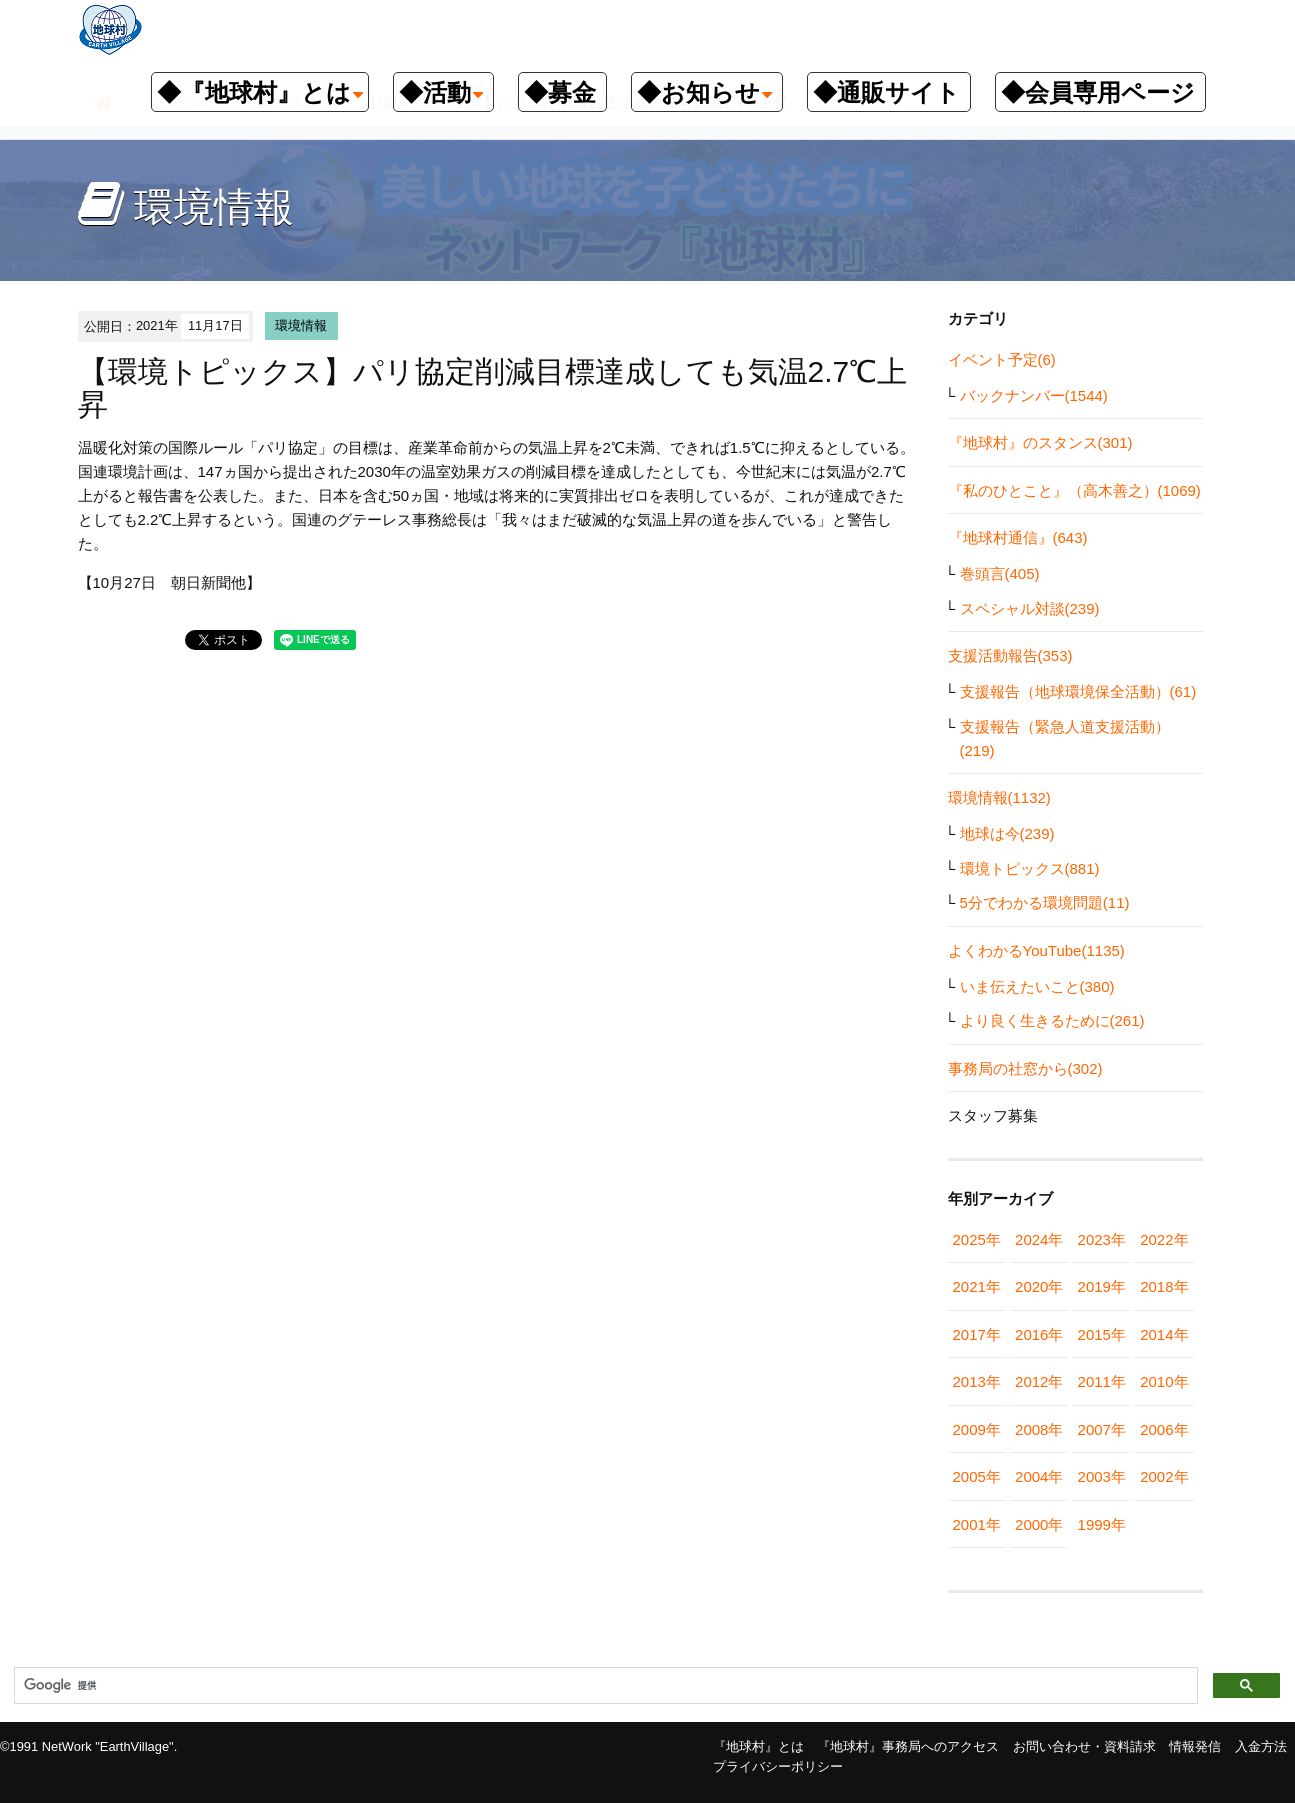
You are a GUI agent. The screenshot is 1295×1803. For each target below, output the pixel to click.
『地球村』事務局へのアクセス (908, 1746)
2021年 (977, 1286)
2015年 (1102, 1334)
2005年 (977, 1476)
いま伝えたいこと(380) (1037, 986)
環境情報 (301, 325)
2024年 (1039, 1239)
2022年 (1164, 1239)
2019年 (1102, 1286)
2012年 (1039, 1381)
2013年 (977, 1381)
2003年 (1102, 1476)
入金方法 (1261, 1746)
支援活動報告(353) (1010, 655)
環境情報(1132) (999, 797)
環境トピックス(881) (1030, 868)
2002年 (1164, 1476)
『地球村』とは (758, 1746)
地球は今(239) (1007, 833)
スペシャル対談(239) (1030, 608)
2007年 (1102, 1429)
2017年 (977, 1334)
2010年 (1164, 1381)
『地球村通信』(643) (1018, 537)
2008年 (1039, 1429)
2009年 (977, 1429)
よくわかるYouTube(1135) (1036, 950)
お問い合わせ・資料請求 (1084, 1746)
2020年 (1039, 1286)
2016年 (1039, 1334)
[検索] (604, 1686)
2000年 (1039, 1524)
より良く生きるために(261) (1052, 1020)
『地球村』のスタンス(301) (1040, 442)
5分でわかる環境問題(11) (1045, 902)
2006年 (1164, 1429)
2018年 (1164, 1286)
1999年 (1102, 1524)
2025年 (977, 1239)
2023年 (1102, 1239)
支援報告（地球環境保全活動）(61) (1078, 691)
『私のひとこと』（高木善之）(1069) (1074, 490)
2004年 (1039, 1476)
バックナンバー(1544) (1034, 395)
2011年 (1102, 1381)
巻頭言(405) (1000, 573)
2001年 (977, 1524)
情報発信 (1195, 1746)
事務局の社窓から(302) (1025, 1068)
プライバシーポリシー (778, 1766)
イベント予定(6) (1002, 359)
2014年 (1164, 1334)
